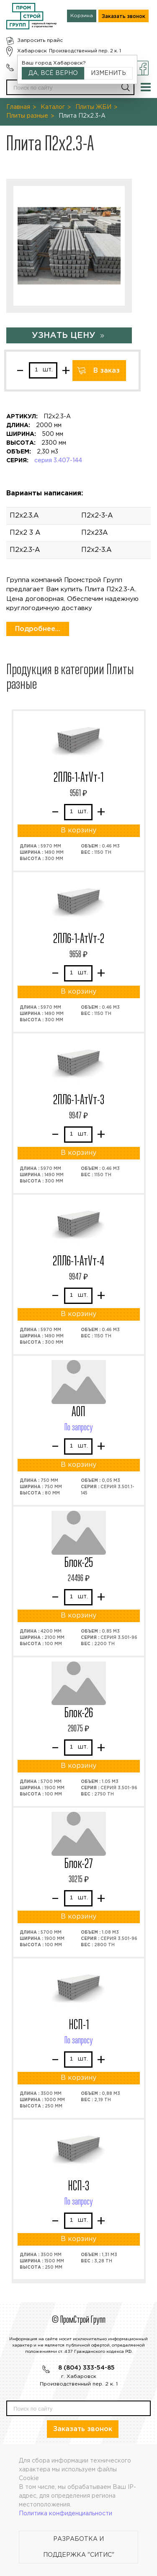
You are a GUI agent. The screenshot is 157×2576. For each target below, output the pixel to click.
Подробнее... (37, 629)
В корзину (78, 830)
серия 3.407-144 (58, 460)
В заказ (106, 371)
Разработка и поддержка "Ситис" (78, 2547)
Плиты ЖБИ (93, 107)
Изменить (108, 73)
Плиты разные (27, 115)
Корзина (81, 15)
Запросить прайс (40, 40)
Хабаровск (32, 51)
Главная (18, 107)
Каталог (53, 107)
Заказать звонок (123, 16)
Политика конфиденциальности (65, 2513)
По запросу (78, 1428)
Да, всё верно (53, 73)
